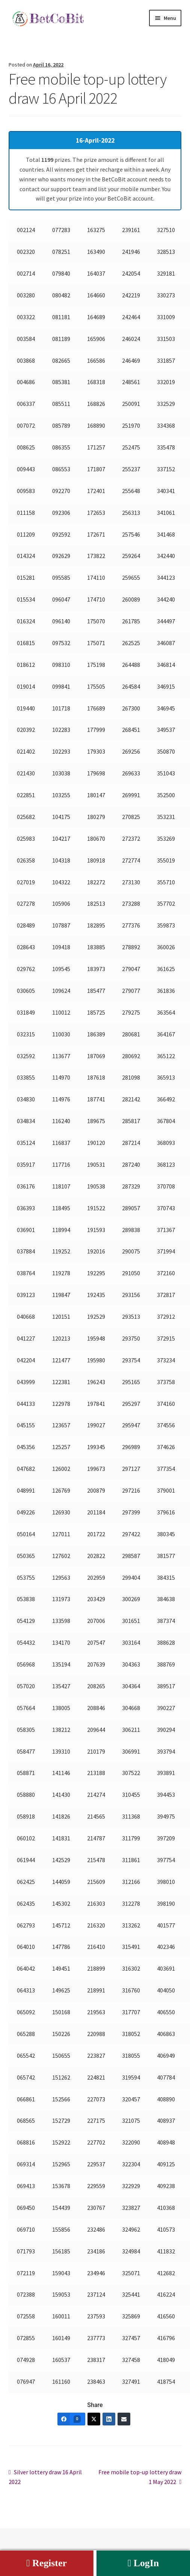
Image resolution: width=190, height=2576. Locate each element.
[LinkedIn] (109, 2419)
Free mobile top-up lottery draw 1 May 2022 (139, 2476)
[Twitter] (93, 2419)
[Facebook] (71, 2419)
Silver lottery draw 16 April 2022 (45, 2476)
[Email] (124, 2419)
